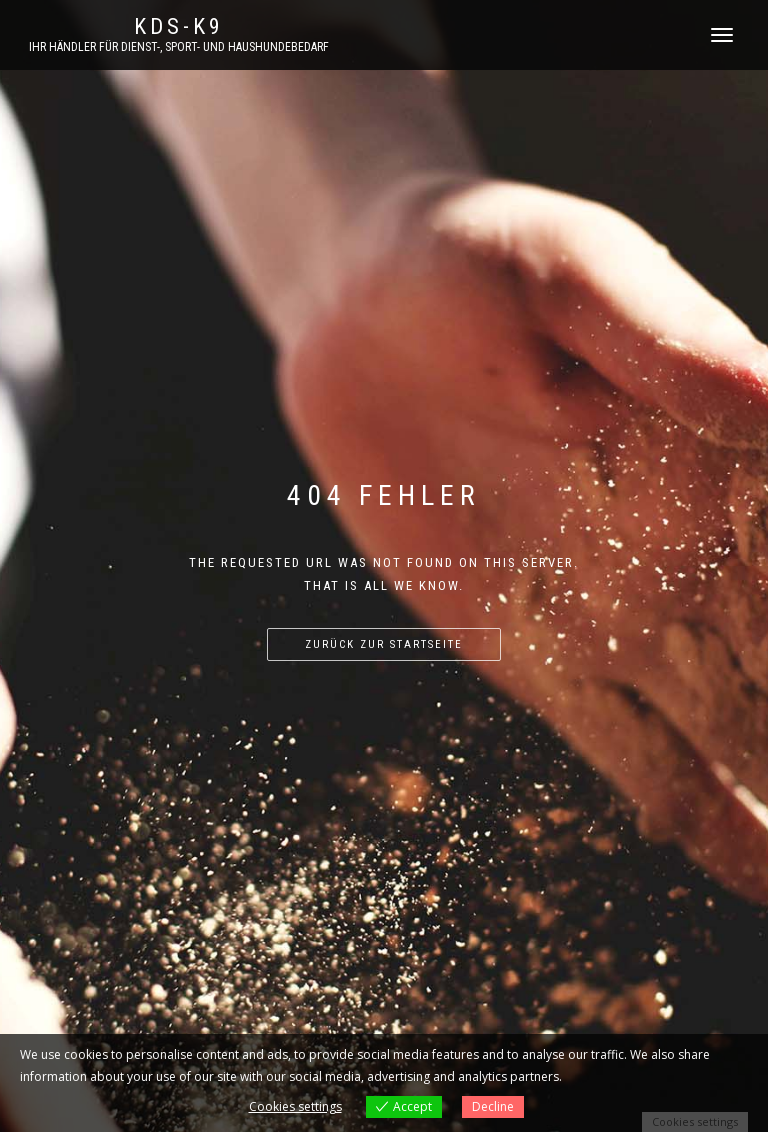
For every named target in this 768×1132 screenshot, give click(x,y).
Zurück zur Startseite (384, 644)
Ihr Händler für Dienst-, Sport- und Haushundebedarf (179, 47)
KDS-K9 (179, 27)
